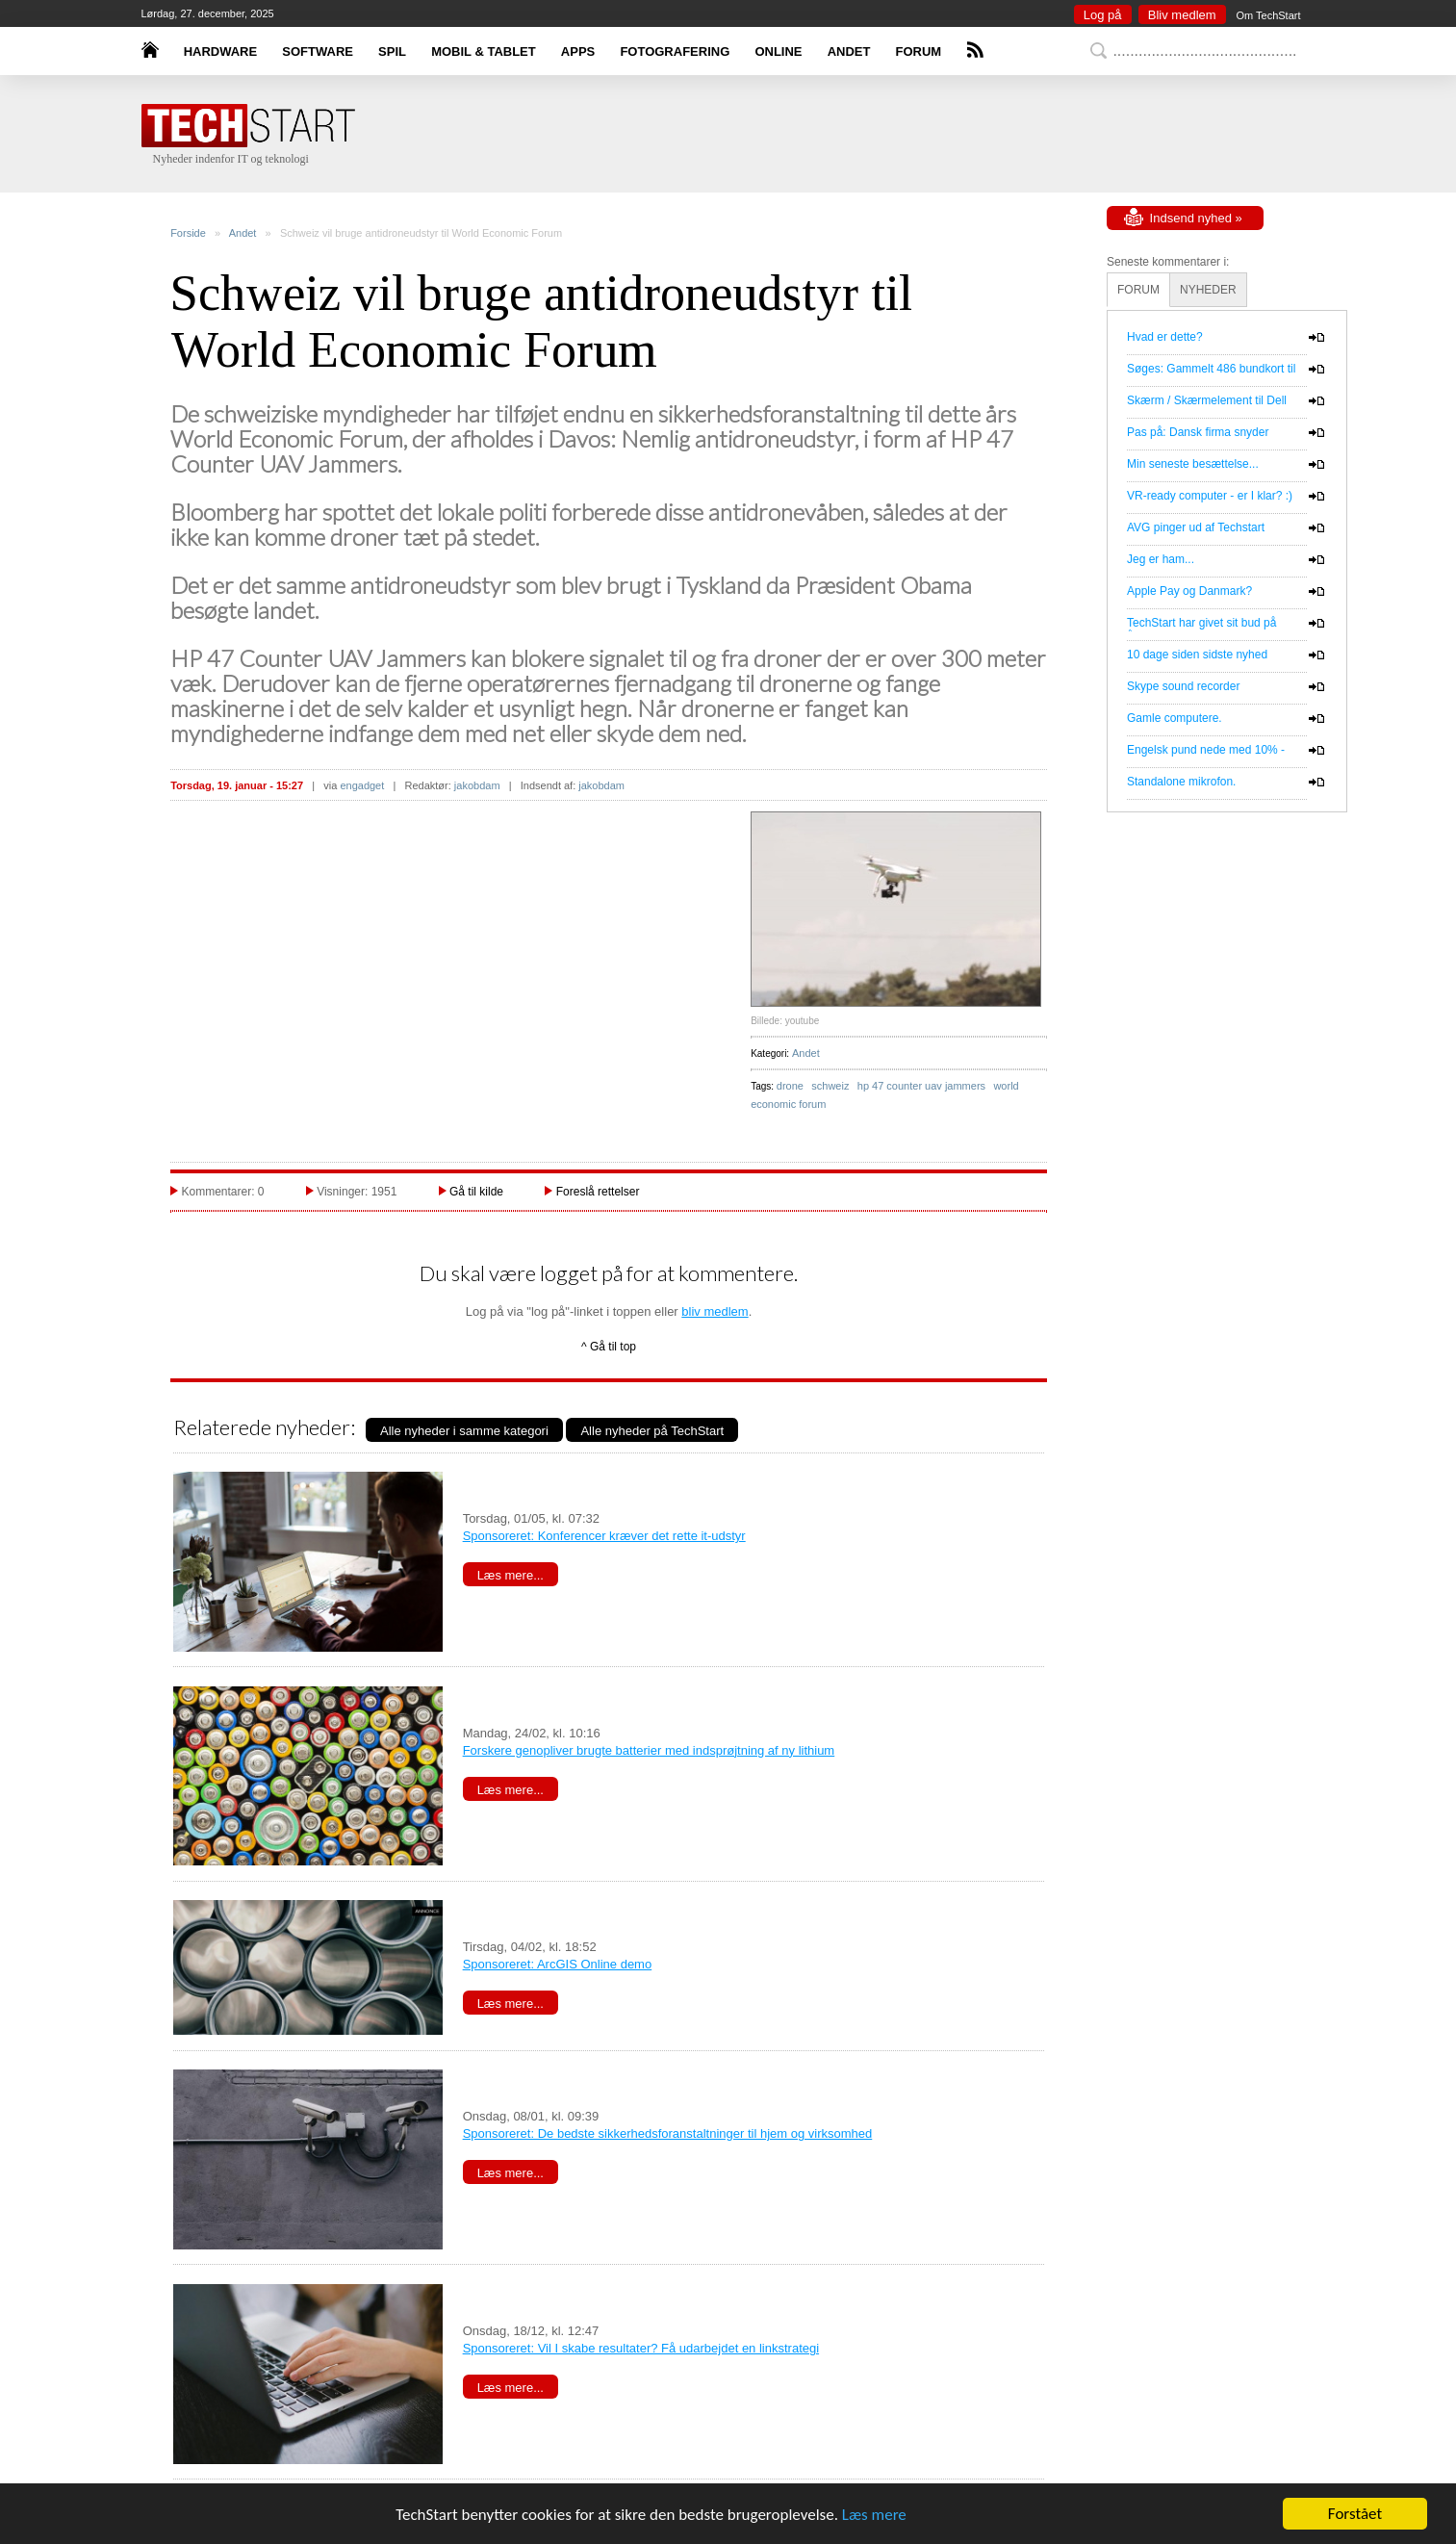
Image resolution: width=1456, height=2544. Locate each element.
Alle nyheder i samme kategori (464, 1431)
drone (790, 1086)
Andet (243, 233)
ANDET (849, 51)
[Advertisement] (757, 134)
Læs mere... (510, 1575)
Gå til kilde (476, 1191)
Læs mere (874, 2515)
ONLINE (778, 51)
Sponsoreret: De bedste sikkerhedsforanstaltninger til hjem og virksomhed (668, 2133)
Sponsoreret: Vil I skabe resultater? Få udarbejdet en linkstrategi (641, 2348)
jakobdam (477, 785)
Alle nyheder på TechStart (652, 1431)
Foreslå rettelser (598, 1191)
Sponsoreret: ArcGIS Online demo (557, 1964)
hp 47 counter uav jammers (921, 1086)
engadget (362, 785)
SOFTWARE (317, 51)
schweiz (830, 1086)
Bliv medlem (1182, 15)
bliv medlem (714, 1311)
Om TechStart (1268, 15)
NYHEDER (1208, 289)
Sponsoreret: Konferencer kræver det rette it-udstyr (604, 1536)
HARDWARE (221, 51)
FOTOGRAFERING (674, 51)
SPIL (392, 51)
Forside (188, 233)
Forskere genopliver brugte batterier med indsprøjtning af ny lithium (649, 1750)
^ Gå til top (608, 1346)
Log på (1103, 15)
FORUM (919, 51)
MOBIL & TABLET (483, 51)
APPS (578, 51)
